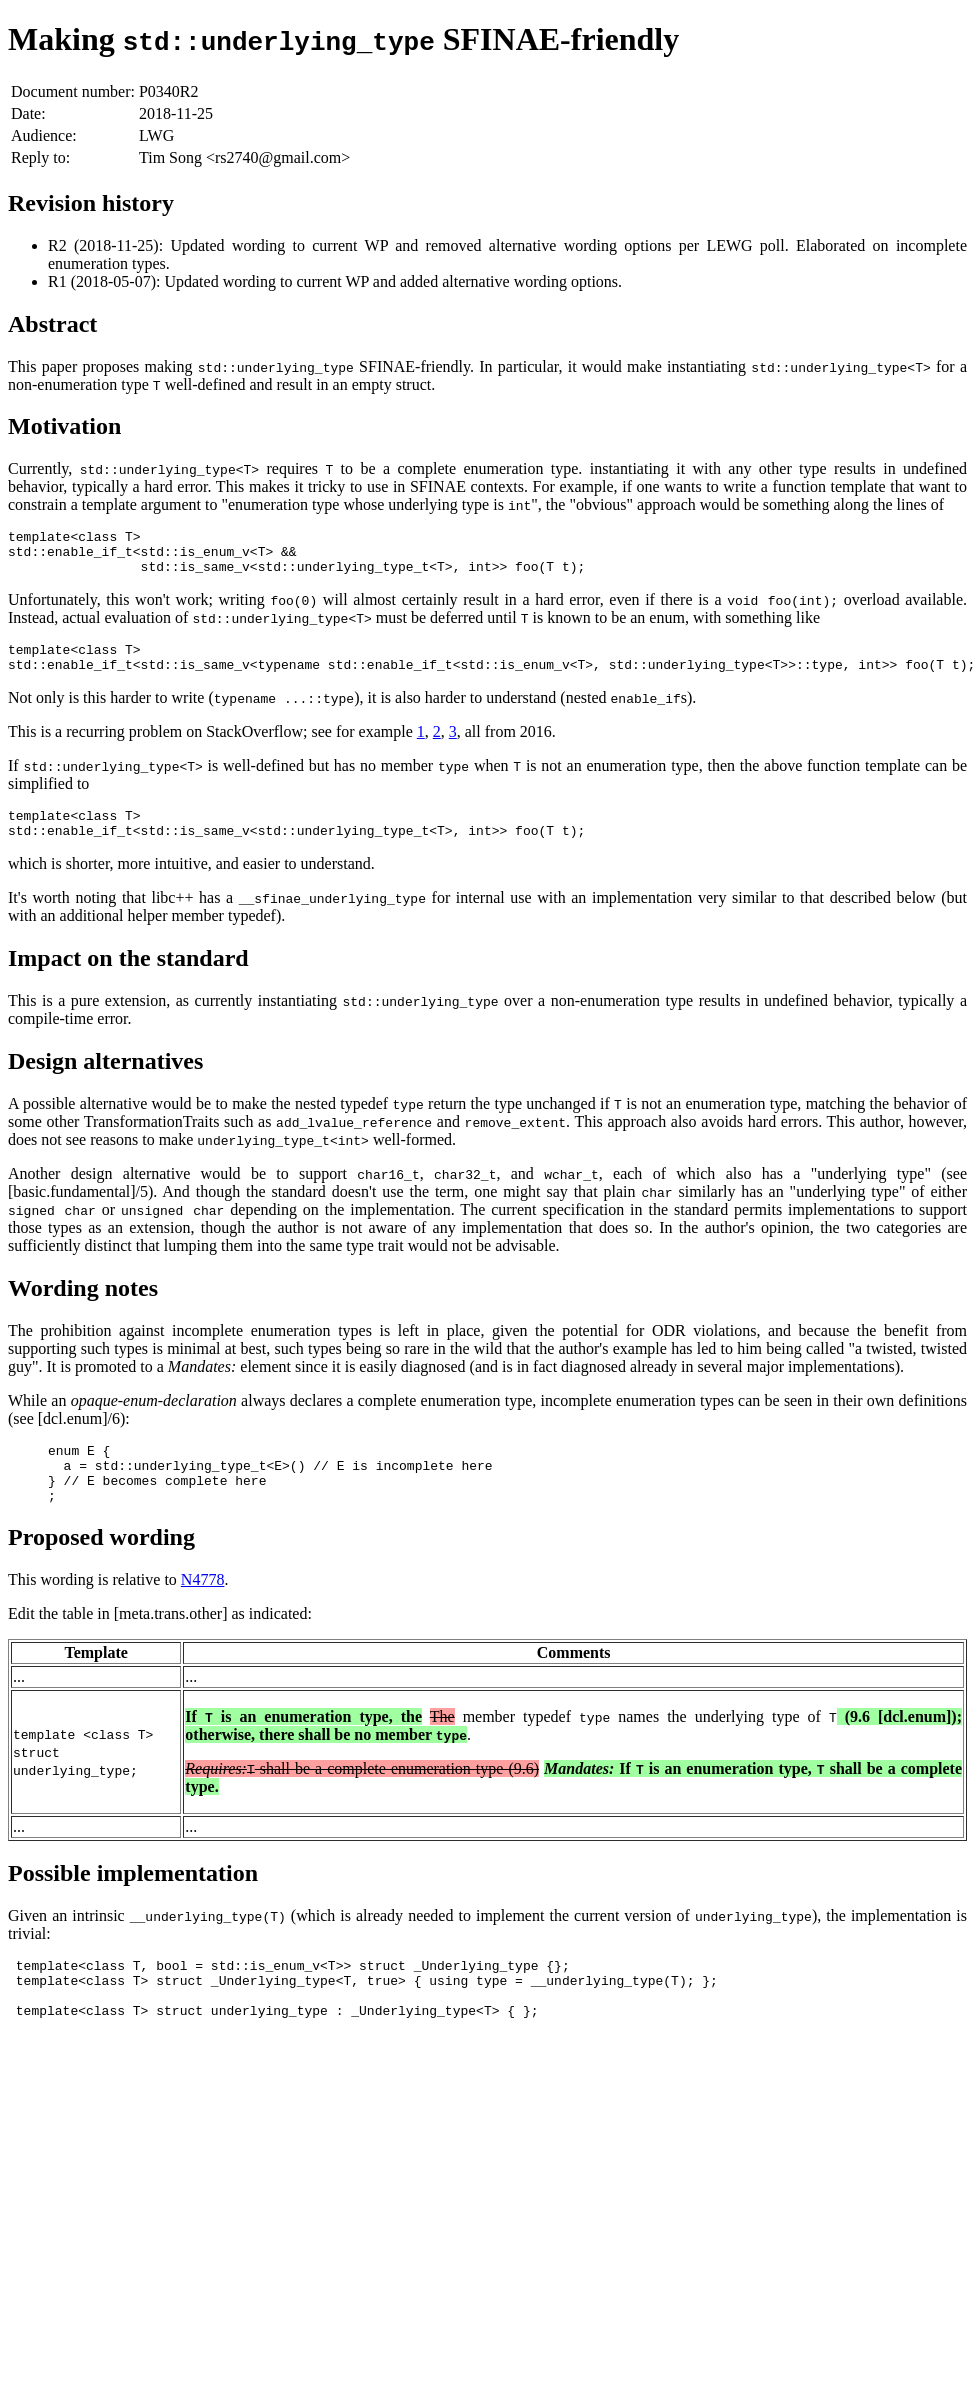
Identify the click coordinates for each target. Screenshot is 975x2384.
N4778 (203, 1612)
